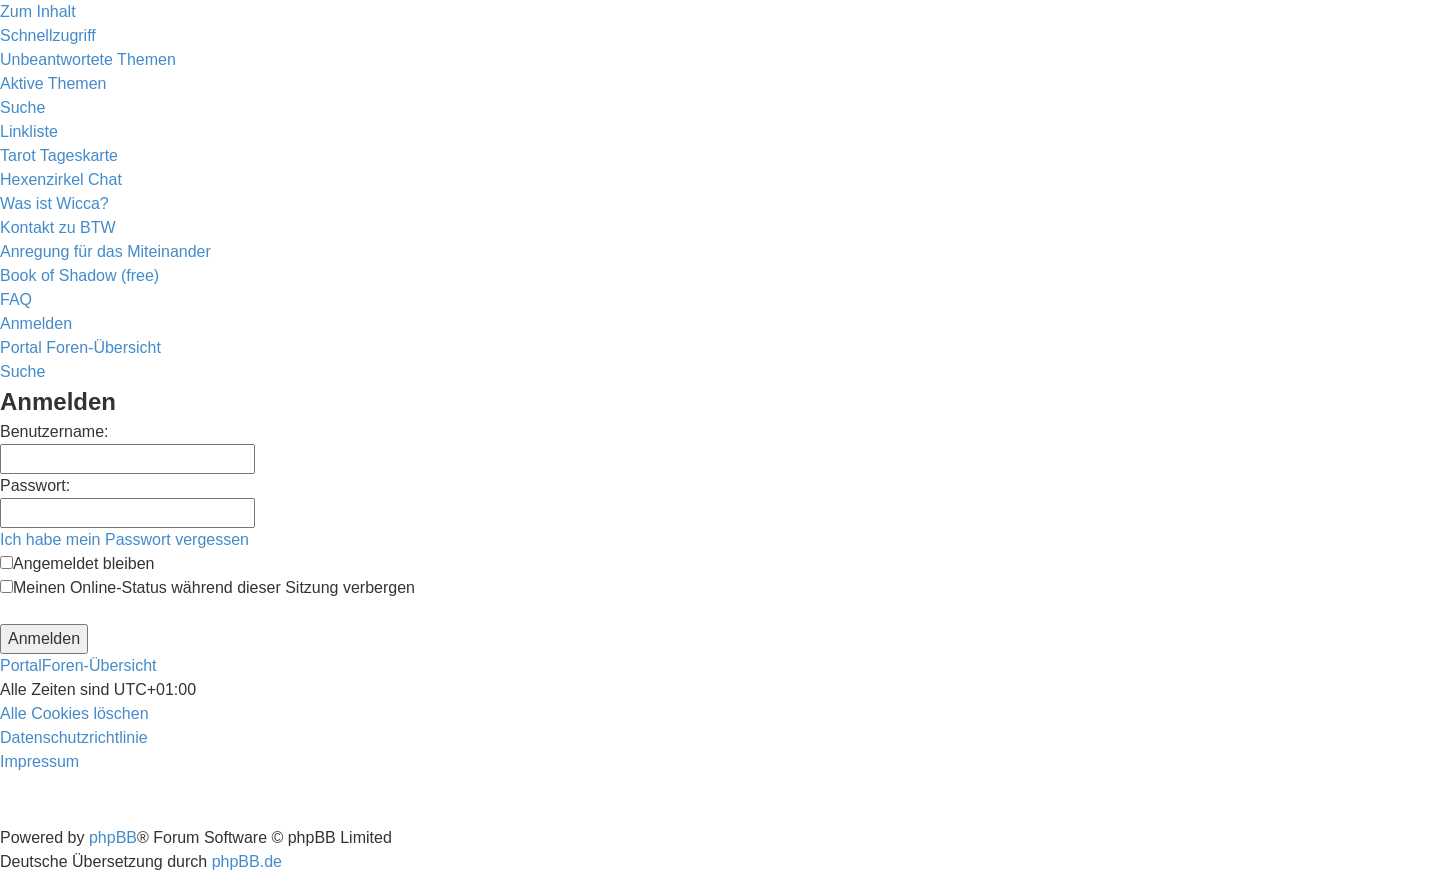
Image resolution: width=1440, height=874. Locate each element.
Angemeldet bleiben (77, 563)
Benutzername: (54, 431)
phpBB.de (247, 861)
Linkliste (29, 131)
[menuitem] (88, 59)
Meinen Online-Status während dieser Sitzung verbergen (207, 587)
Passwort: (35, 485)
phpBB (113, 837)
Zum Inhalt (38, 11)
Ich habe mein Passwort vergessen (124, 539)
